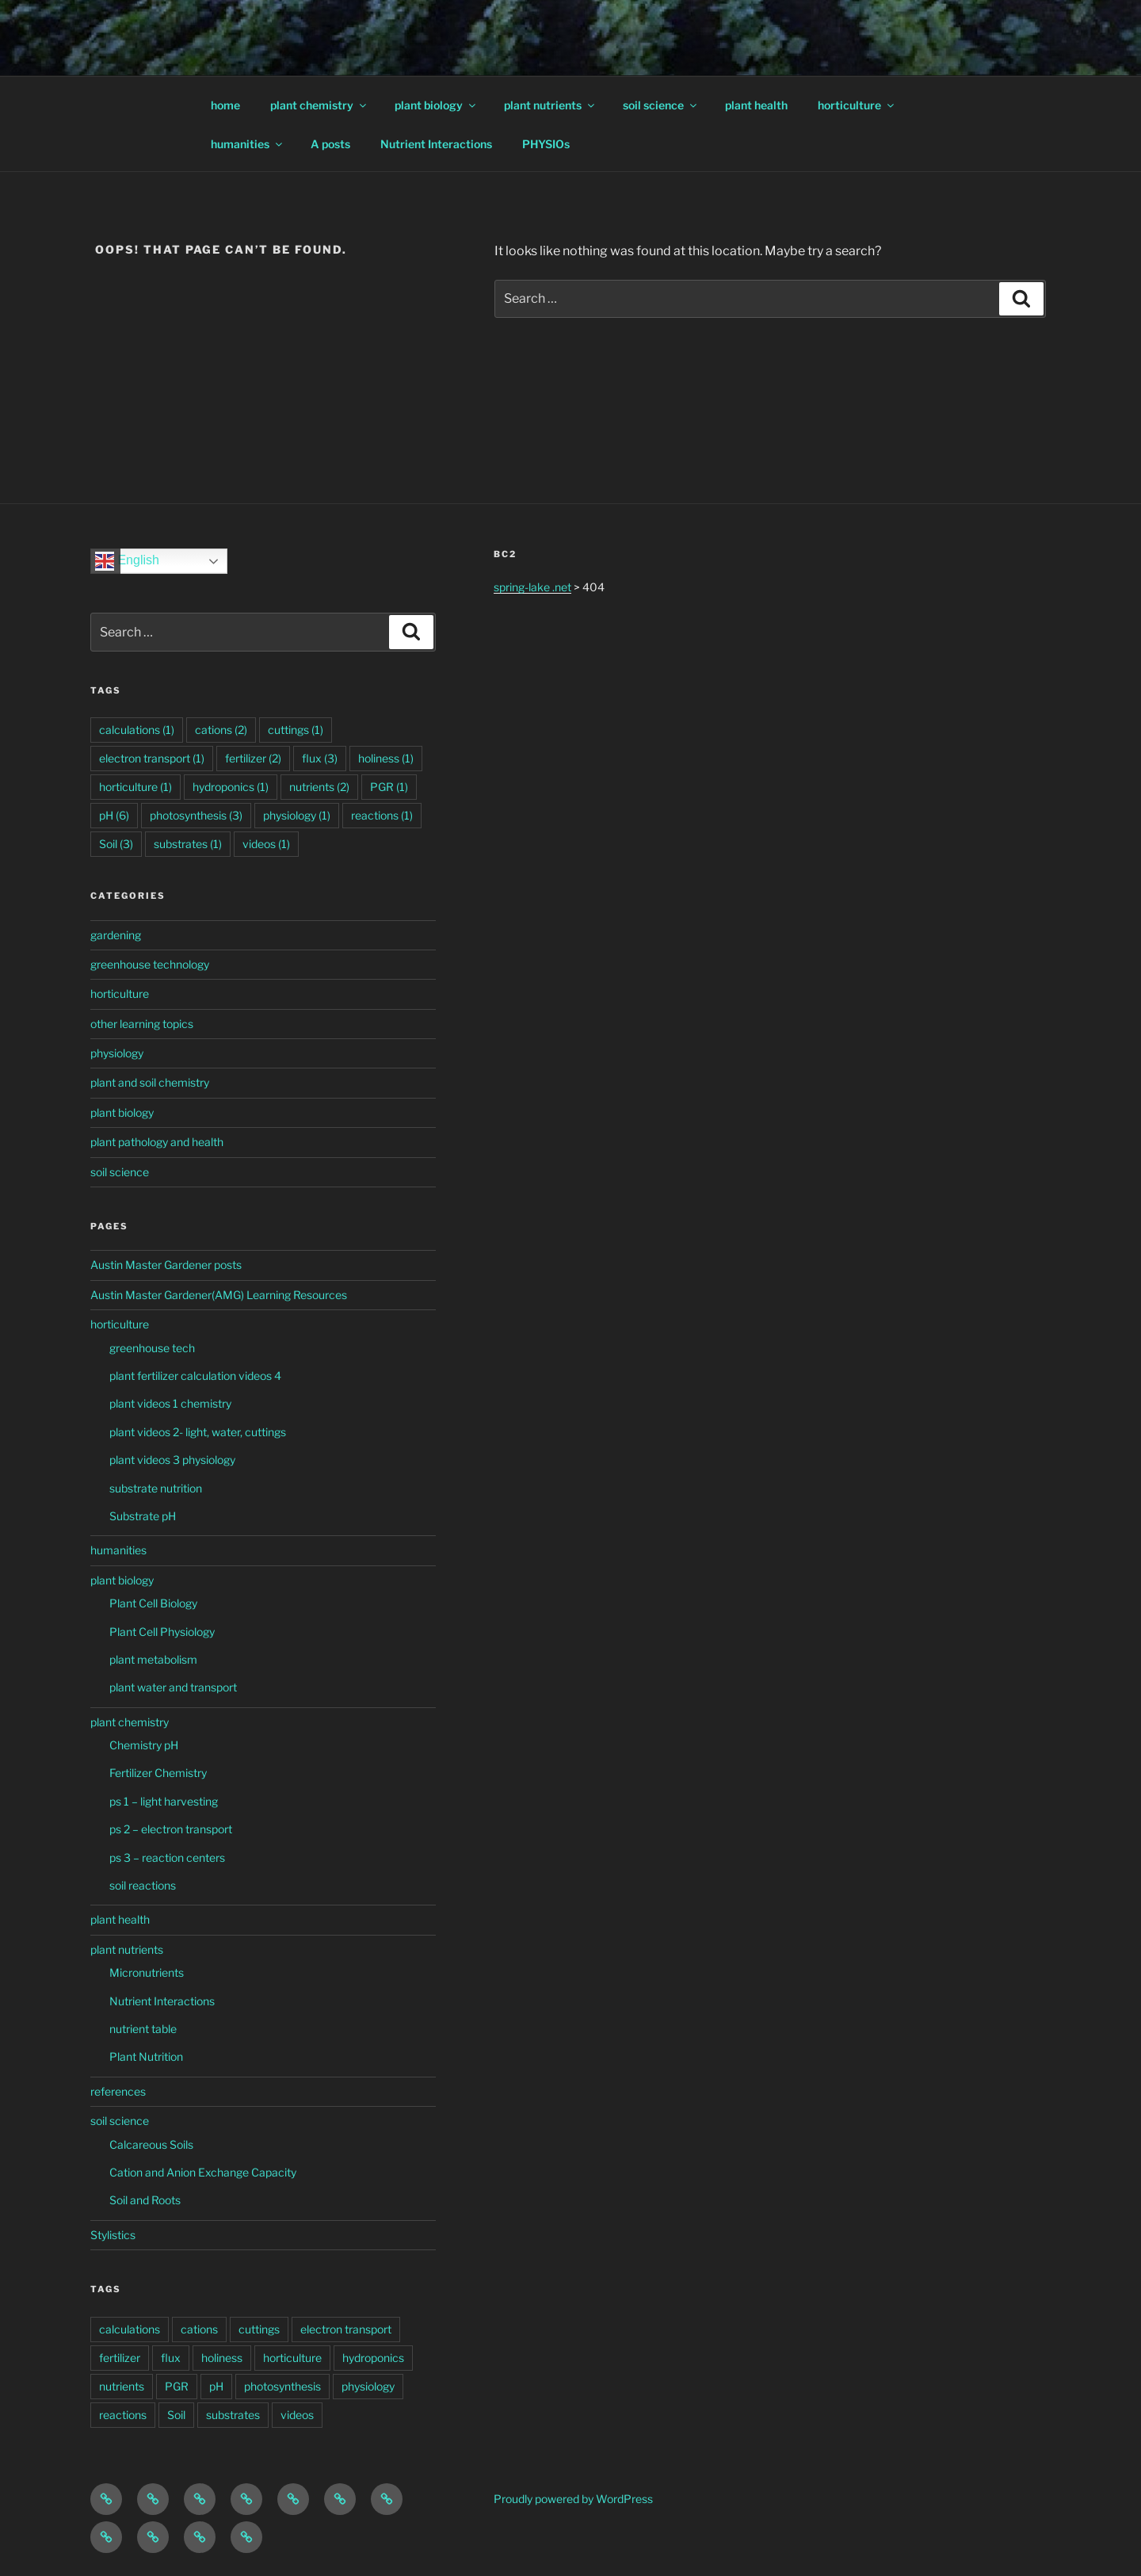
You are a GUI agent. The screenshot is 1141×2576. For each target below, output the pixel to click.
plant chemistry (319, 105)
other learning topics (141, 1023)
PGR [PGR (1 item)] (389, 786)
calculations (129, 2329)
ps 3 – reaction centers (167, 1857)
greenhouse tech (152, 1348)
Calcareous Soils (151, 2144)
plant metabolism (153, 1659)
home (225, 105)
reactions (123, 2414)
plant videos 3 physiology (172, 1459)
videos (297, 2414)
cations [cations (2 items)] (221, 729)
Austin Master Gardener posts (166, 1264)
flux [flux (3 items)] (320, 758)
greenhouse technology (149, 964)
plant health (756, 105)
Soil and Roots (145, 2200)
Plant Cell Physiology (162, 1631)
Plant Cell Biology (153, 1603)
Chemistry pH (143, 1745)
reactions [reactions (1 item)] (382, 815)
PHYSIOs (546, 144)
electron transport (345, 2329)
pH (216, 2386)
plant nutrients (550, 105)
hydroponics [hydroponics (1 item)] (231, 786)
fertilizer (119, 2357)
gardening (115, 935)
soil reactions (142, 1885)
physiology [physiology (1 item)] (296, 815)
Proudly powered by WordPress (573, 2498)
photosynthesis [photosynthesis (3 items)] (196, 815)
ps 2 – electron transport (170, 1829)
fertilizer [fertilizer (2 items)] (253, 758)
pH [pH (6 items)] (114, 815)
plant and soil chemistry (149, 1082)
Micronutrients (146, 1972)
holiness (221, 2357)
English (127, 561)
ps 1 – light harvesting (163, 1801)
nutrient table (143, 2028)
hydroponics (373, 2357)
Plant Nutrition (146, 2056)
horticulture (857, 105)
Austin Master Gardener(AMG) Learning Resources (218, 1294)
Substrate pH (142, 1516)
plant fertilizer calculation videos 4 (195, 1375)
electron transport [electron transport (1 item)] (151, 758)
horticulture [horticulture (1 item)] (135, 786)
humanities (247, 144)
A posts (330, 144)
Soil (176, 2414)
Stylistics (112, 2235)
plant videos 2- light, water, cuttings (197, 1432)
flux (171, 2357)
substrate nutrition (155, 1488)
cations (199, 2329)
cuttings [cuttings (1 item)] (295, 729)
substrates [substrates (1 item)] (188, 843)
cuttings (259, 2329)
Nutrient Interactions (436, 144)
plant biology (436, 105)
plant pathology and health (156, 1141)
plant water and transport (173, 1687)
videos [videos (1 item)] (266, 843)
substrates (233, 2414)
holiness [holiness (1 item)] (386, 758)
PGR (177, 2386)
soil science (661, 105)
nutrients (121, 2386)
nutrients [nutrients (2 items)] (319, 786)
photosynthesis (282, 2386)
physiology (116, 1053)
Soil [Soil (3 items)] (116, 843)
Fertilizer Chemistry (158, 1772)
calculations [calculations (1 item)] (136, 729)
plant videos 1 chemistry (170, 1403)
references (118, 2091)
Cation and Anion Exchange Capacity (202, 2172)
